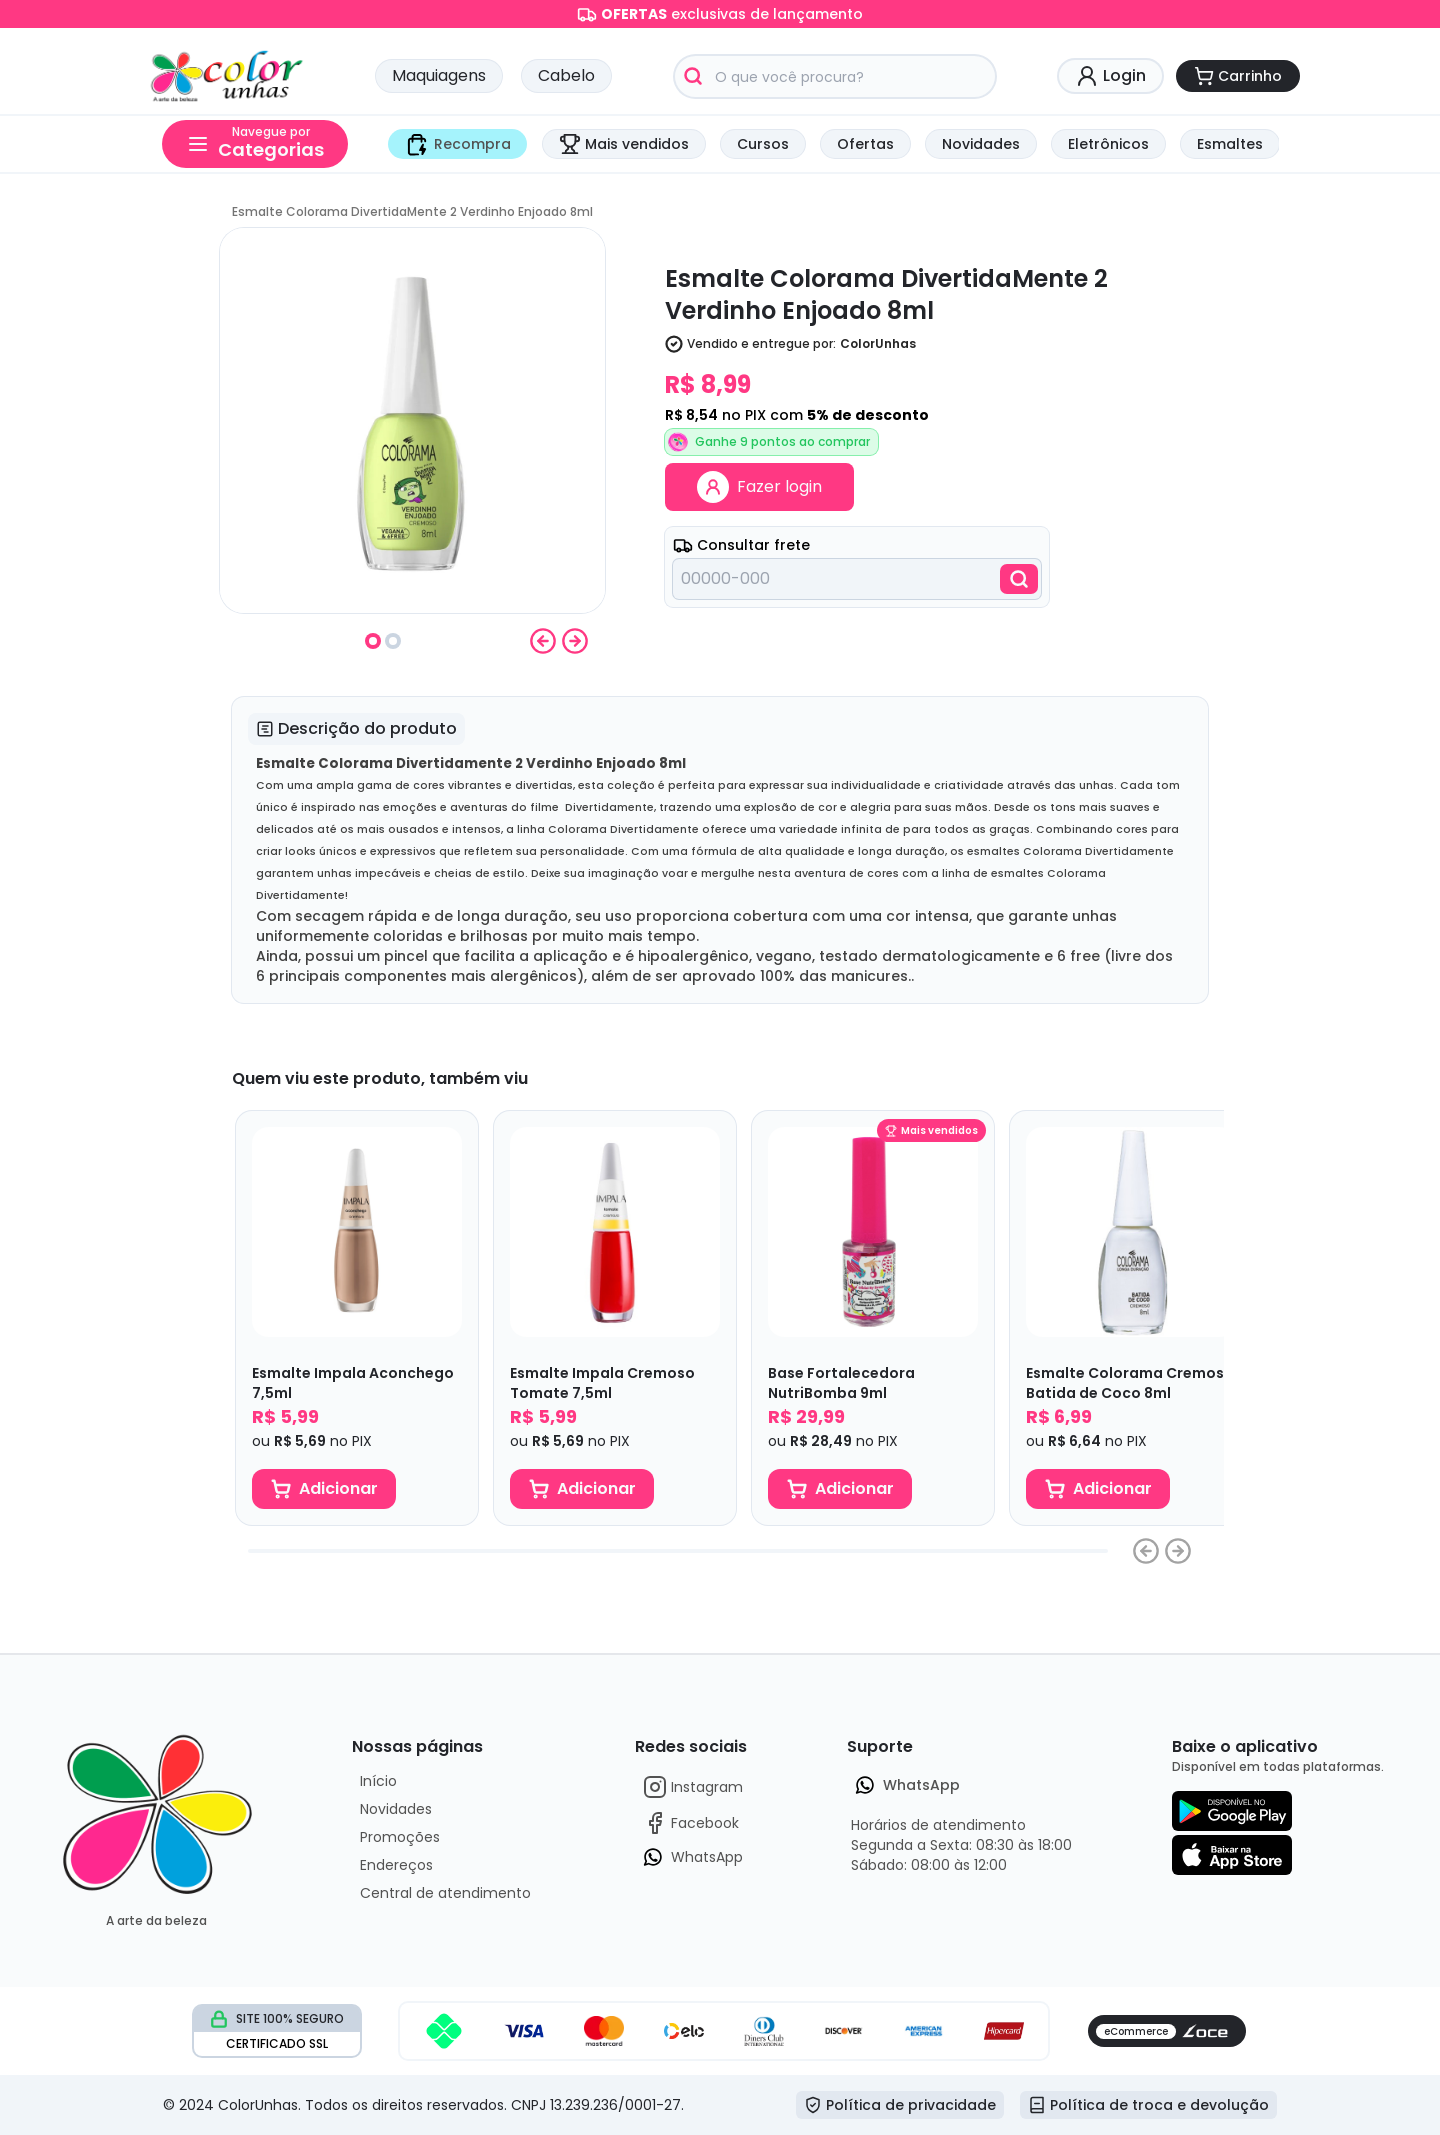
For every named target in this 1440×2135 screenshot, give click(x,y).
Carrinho (1238, 76)
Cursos (763, 144)
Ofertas (865, 144)
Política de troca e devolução (1148, 2105)
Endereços (396, 1865)
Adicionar (324, 1488)
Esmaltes (1230, 144)
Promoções (400, 1837)
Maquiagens (439, 75)
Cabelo (566, 75)
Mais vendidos (624, 144)
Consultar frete (741, 545)
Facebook (691, 1823)
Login (1110, 76)
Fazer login (759, 487)
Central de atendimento (445, 1893)
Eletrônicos (1108, 144)
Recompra (457, 144)
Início (378, 1781)
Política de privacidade (900, 2105)
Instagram (693, 1787)
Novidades (981, 144)
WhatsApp (693, 1857)
